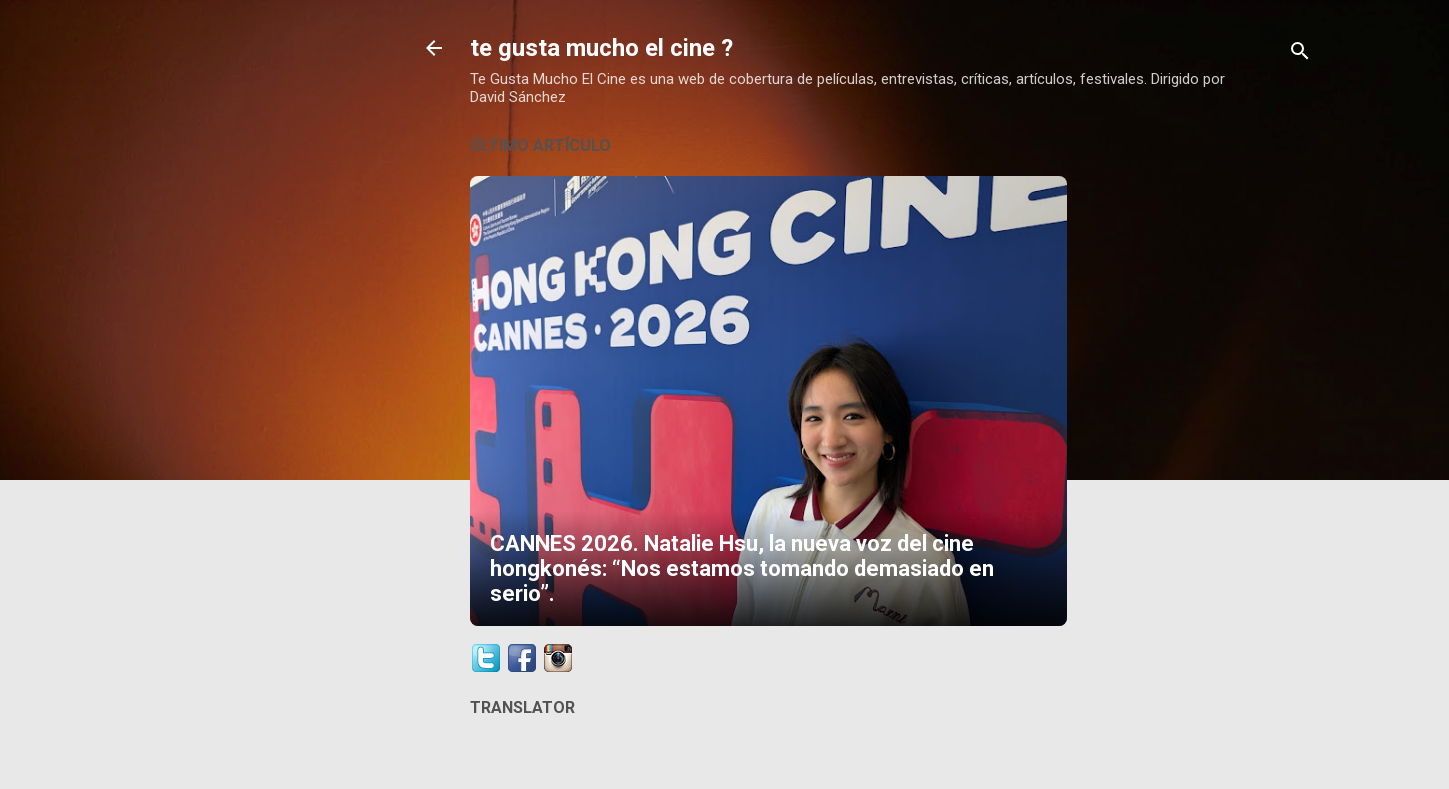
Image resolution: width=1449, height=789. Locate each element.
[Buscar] (1300, 54)
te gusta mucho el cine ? (601, 48)
